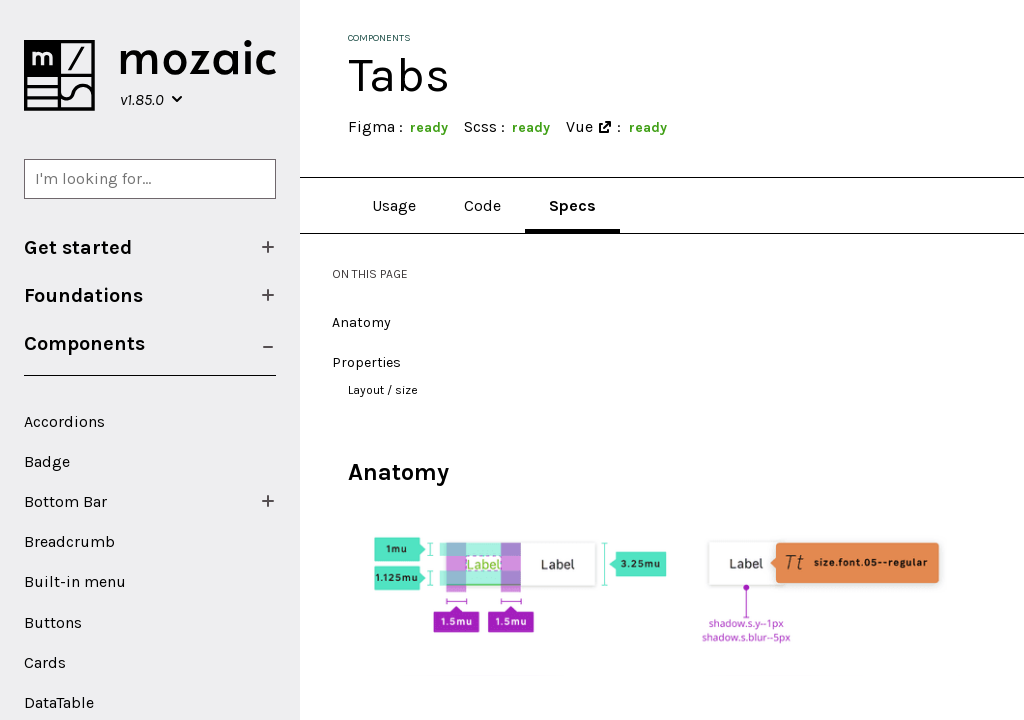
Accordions (64, 421)
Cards (45, 662)
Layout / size (383, 390)
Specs (572, 205)
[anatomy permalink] (338, 472)
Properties (366, 362)
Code (482, 205)
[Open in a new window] (605, 127)
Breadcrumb (69, 541)
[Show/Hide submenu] (268, 247)
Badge (47, 461)
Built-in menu (75, 581)
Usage (394, 205)
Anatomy (361, 322)
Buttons (53, 622)
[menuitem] (150, 247)
